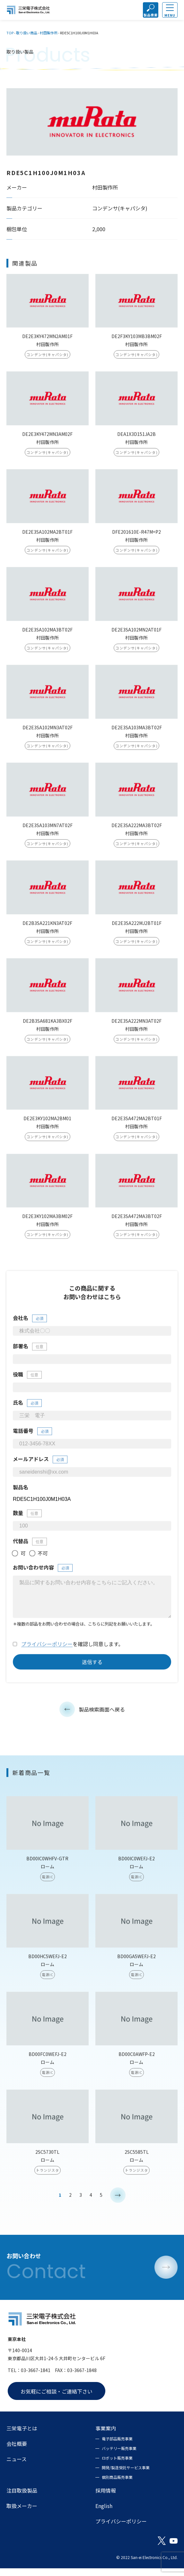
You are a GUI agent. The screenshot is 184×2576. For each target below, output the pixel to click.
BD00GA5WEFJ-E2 (136, 1969)
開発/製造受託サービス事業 (126, 2475)
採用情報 (105, 2498)
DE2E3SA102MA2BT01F (47, 537)
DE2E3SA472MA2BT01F (136, 1124)
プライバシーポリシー (47, 1657)
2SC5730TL (47, 2165)
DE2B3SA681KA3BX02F (47, 1026)
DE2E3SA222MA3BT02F (136, 830)
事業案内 (105, 2436)
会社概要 (16, 2451)
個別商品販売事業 (117, 2484)
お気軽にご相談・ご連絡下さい (56, 2399)
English (103, 2513)
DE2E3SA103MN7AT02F (47, 830)
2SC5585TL (137, 2165)
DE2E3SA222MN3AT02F (136, 1026)
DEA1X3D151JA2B (136, 439)
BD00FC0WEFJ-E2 (47, 2067)
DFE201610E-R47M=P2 (136, 537)
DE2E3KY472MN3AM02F (47, 439)
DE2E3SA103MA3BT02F (136, 733)
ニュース (16, 2466)
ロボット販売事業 (117, 2465)
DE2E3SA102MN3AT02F (47, 733)
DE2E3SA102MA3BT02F (47, 635)
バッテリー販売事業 (119, 2456)
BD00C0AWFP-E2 (136, 2067)
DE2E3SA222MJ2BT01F (137, 928)
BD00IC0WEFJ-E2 (136, 1872)
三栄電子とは (21, 2436)
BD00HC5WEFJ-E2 (47, 1969)
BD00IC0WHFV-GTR (47, 1872)
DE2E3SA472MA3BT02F (136, 1222)
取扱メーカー (21, 2513)
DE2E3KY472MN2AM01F (47, 341)
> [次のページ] (118, 2208)
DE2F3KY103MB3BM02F (136, 341)
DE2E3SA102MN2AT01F (136, 635)
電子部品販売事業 (117, 2446)
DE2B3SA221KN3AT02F (47, 928)
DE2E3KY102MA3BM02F (47, 1222)
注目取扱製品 (21, 2498)
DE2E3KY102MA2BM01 (47, 1124)
